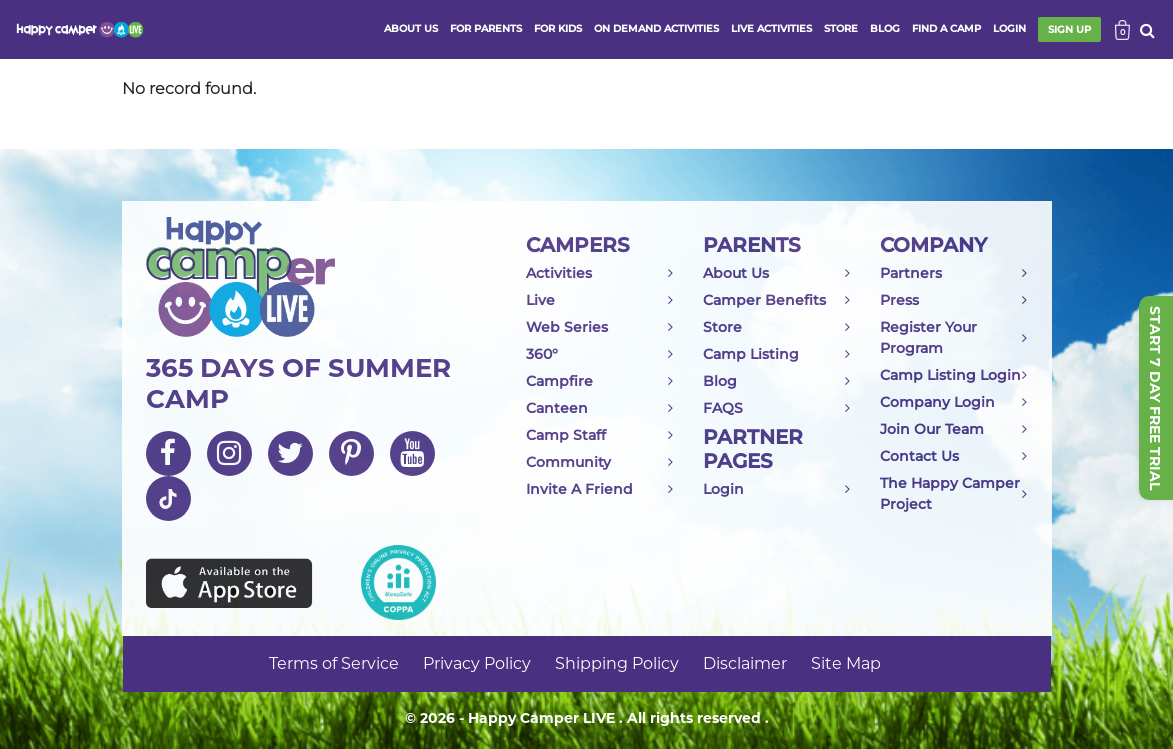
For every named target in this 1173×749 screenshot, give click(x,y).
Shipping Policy (617, 663)
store (841, 28)
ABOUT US (411, 28)
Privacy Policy (477, 663)
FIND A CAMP (946, 28)
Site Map (846, 663)
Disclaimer (745, 663)
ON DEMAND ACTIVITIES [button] (656, 28)
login (1009, 28)
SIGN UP (1069, 29)
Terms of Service (334, 663)
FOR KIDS (558, 28)
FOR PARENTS (486, 28)
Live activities (771, 28)
